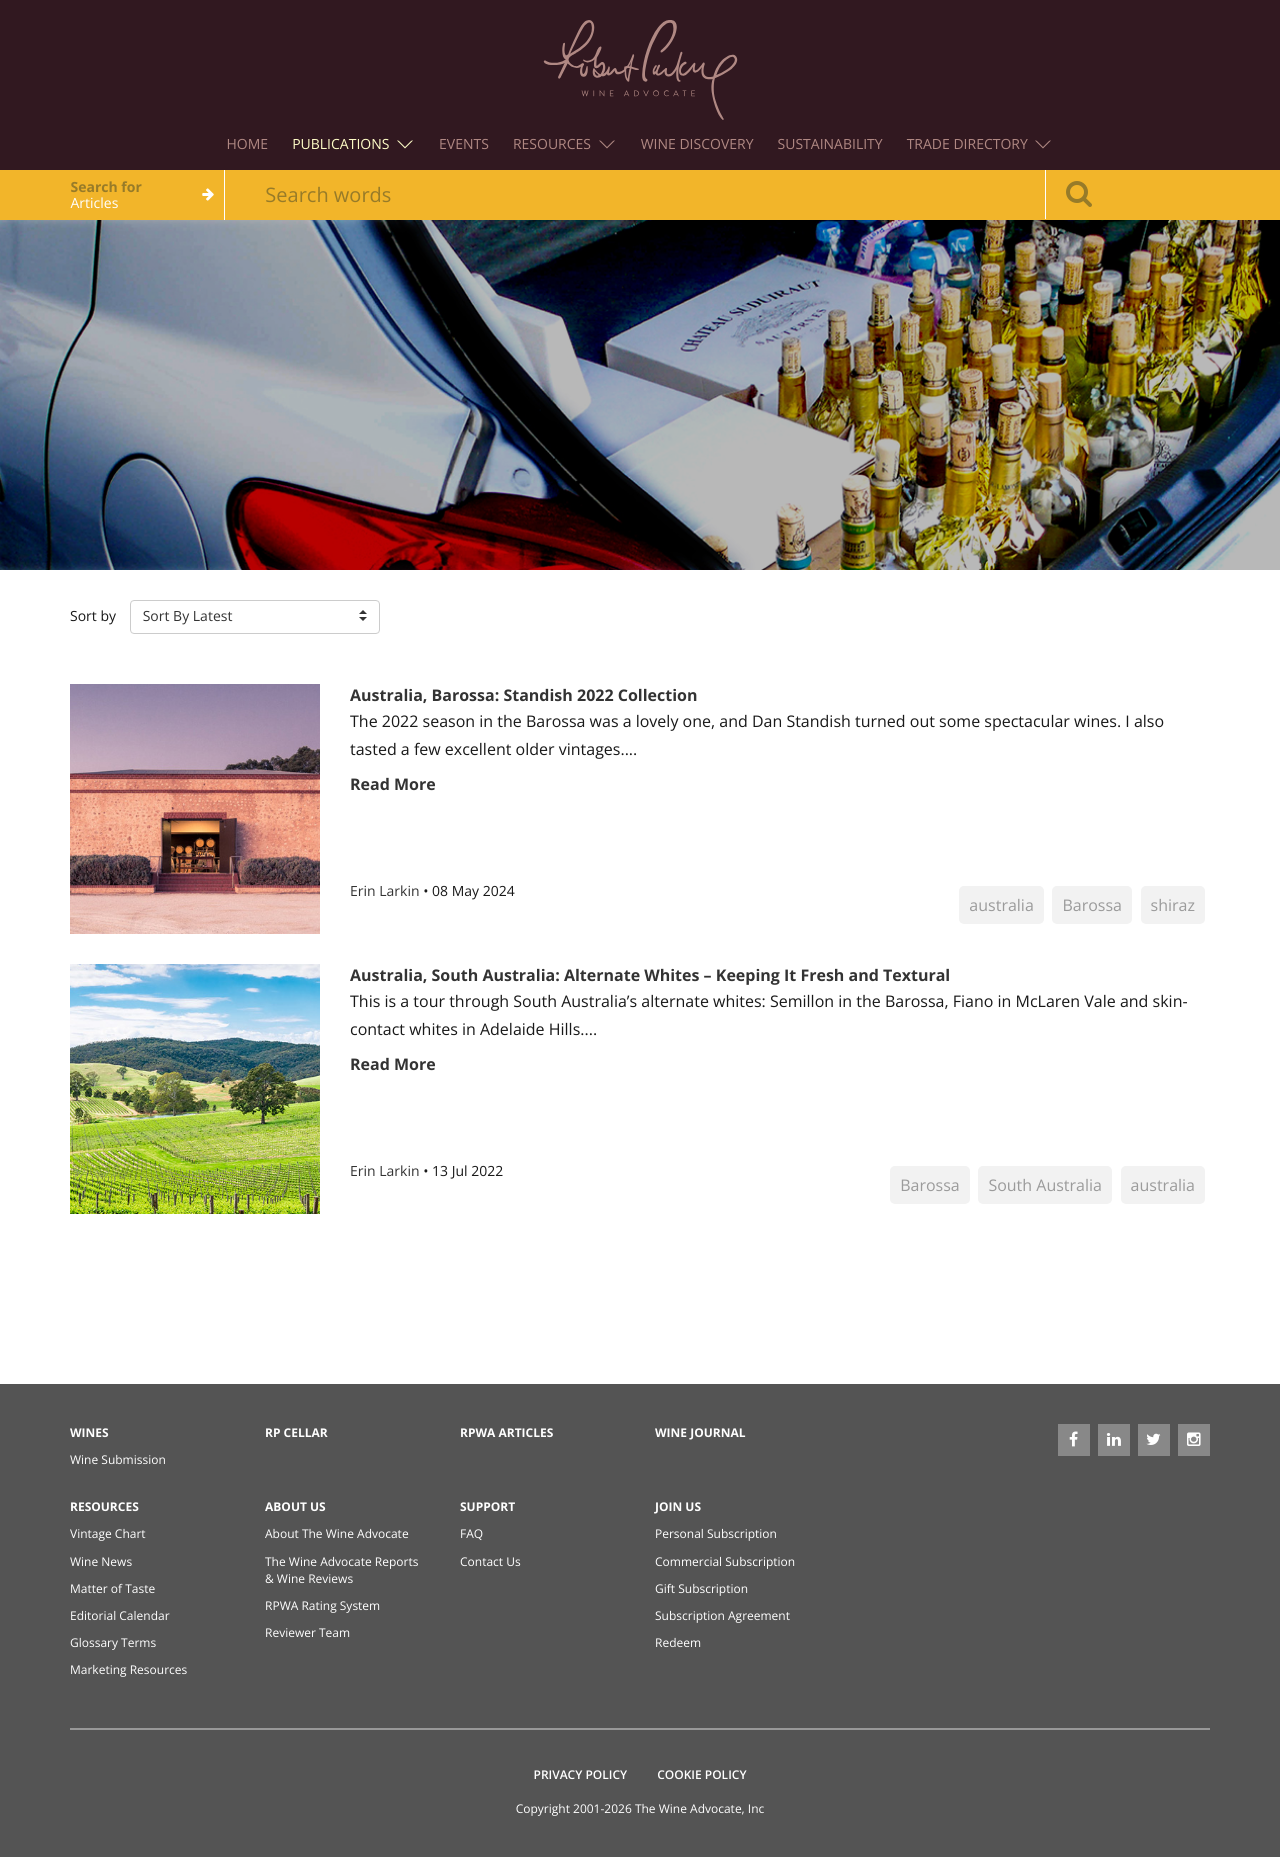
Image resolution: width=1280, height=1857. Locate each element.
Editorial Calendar (120, 1615)
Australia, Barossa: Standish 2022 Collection (524, 695)
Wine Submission (118, 1459)
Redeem (678, 1642)
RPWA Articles (506, 1432)
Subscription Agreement (722, 1615)
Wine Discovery (697, 144)
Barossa (1092, 905)
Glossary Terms (113, 1642)
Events (464, 144)
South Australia (1045, 1185)
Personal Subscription (716, 1533)
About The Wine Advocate (337, 1533)
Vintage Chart (108, 1533)
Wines (89, 1432)
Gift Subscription (701, 1588)
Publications (352, 144)
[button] (255, 617)
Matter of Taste (112, 1588)
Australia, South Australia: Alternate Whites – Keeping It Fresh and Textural (650, 975)
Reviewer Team (307, 1632)
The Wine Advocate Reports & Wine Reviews (341, 1570)
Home (248, 144)
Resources (564, 144)
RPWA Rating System (322, 1605)
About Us (295, 1506)
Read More (393, 784)
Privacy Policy (581, 1774)
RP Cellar (296, 1432)
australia (1001, 905)
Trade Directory (979, 144)
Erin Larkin (386, 891)
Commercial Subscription (725, 1561)
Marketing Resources (128, 1669)
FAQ (471, 1533)
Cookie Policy (701, 1774)
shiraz (1173, 905)
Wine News (101, 1561)
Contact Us (490, 1561)
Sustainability (830, 144)
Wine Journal (700, 1432)
